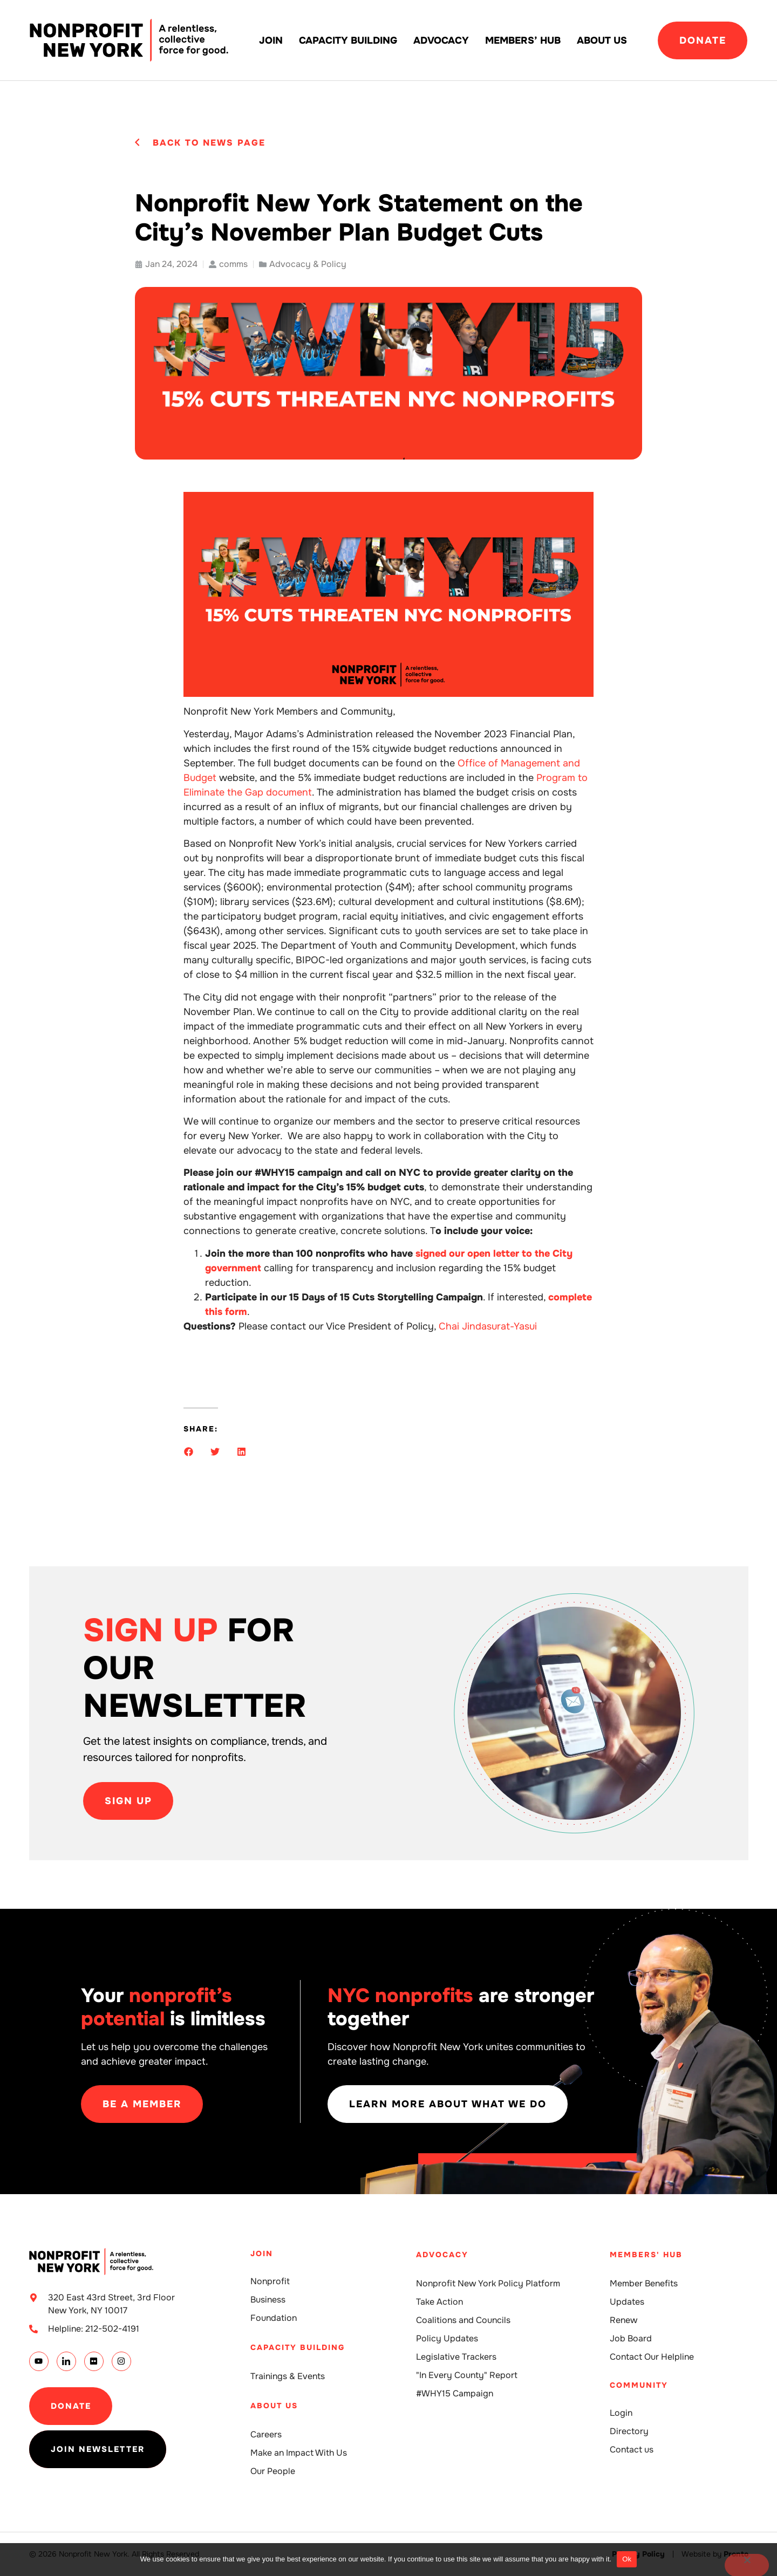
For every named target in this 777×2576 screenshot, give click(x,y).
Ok (626, 2559)
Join (271, 40)
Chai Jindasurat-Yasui (488, 1326)
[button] (188, 1452)
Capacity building (348, 40)
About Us (602, 40)
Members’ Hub (523, 40)
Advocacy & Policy (307, 264)
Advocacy (441, 40)
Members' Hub (646, 2254)
